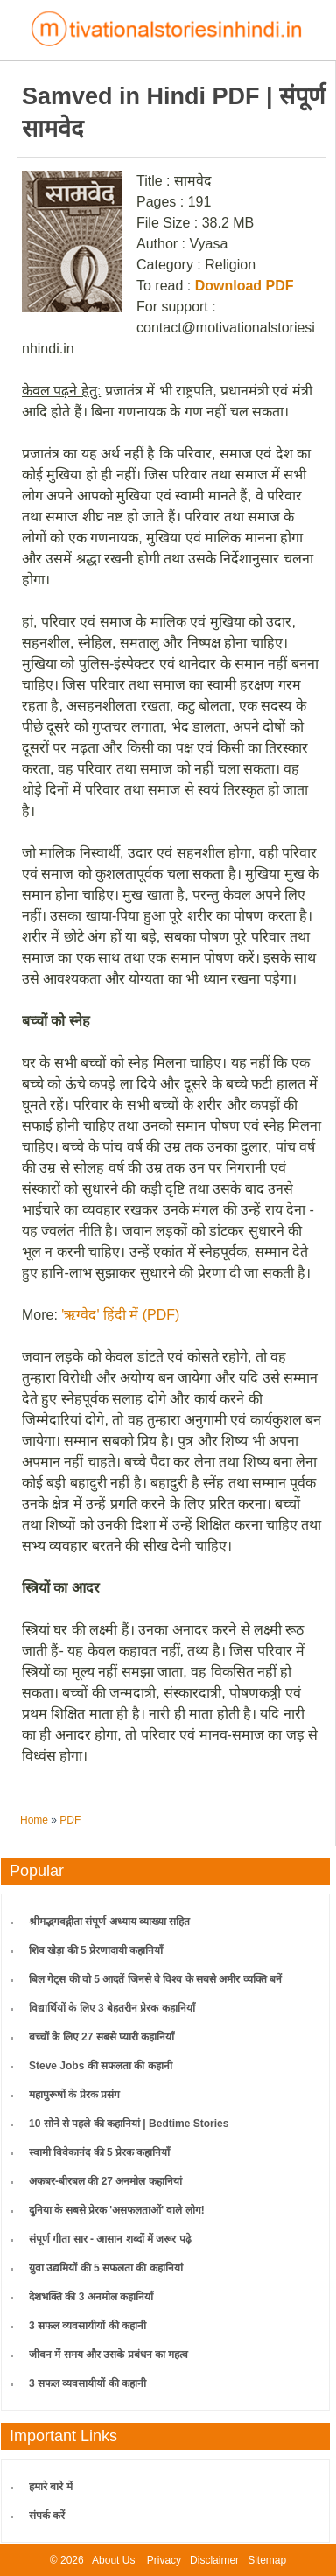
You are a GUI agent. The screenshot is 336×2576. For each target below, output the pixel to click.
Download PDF (244, 285)
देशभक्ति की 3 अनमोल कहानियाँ (91, 2297)
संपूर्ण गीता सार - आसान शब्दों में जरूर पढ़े (110, 2239)
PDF (70, 1820)
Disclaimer (214, 2560)
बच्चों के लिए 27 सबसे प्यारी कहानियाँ (101, 2037)
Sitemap (267, 2560)
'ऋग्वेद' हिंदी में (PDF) (120, 1314)
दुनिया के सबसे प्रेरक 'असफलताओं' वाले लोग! (117, 2210)
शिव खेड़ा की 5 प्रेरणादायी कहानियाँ (96, 1950)
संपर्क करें (47, 2516)
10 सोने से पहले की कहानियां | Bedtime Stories (128, 2124)
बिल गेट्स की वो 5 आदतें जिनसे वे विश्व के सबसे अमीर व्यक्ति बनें (155, 1979)
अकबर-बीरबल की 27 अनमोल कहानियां (105, 2181)
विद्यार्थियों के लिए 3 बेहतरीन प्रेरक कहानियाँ (112, 2008)
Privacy (164, 2560)
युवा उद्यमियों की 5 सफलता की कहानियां (106, 2268)
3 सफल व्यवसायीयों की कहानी (87, 2326)
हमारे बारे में (51, 2487)
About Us (113, 2560)
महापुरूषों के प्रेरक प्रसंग (74, 2095)
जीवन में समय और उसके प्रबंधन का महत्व (108, 2354)
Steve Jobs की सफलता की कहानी (100, 2066)
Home (34, 1820)
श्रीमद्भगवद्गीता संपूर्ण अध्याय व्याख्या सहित (109, 1921)
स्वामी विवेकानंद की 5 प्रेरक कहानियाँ (99, 2152)
